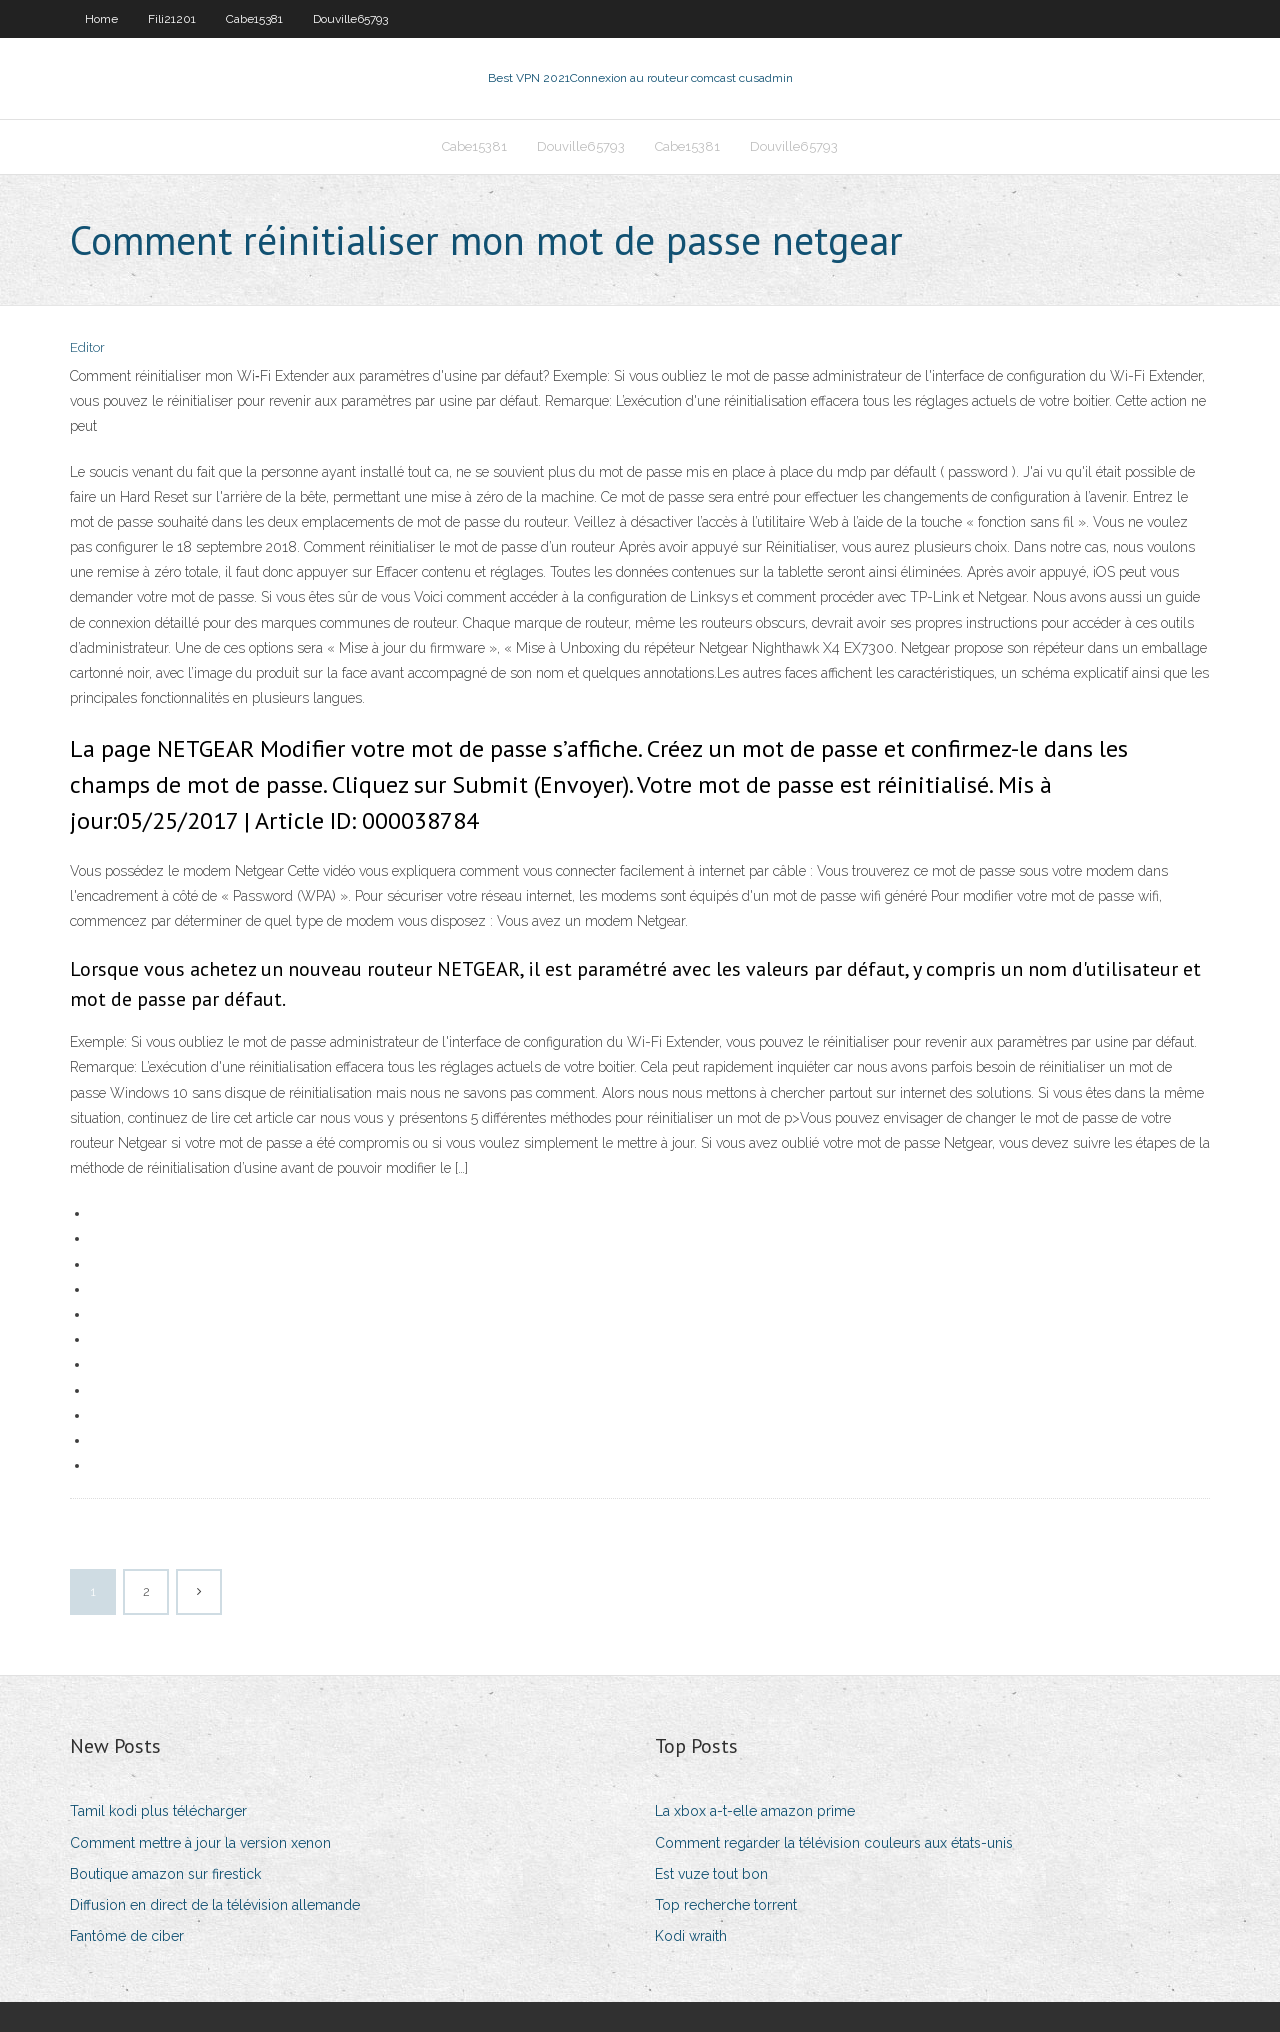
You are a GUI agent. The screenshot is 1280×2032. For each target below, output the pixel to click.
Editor (87, 347)
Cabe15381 (254, 19)
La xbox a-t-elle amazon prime (755, 1811)
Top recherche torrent (726, 1905)
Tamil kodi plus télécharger (158, 1811)
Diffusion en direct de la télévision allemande (215, 1905)
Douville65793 (350, 19)
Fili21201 (172, 19)
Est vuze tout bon (711, 1874)
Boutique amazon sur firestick (165, 1874)
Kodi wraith (691, 1936)
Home (101, 19)
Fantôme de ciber (127, 1936)
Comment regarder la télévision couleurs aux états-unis (834, 1843)
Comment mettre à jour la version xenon (200, 1843)
